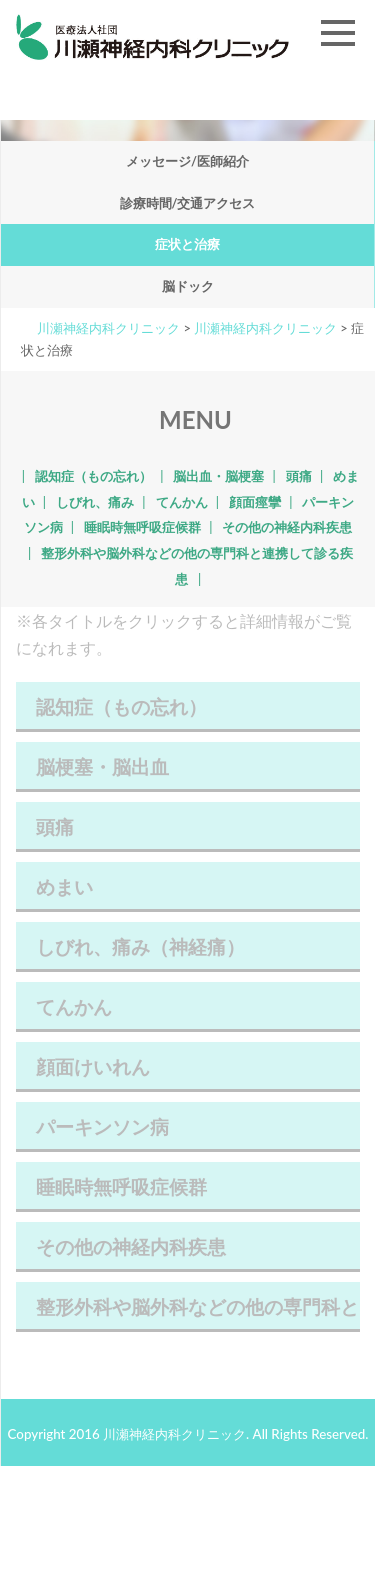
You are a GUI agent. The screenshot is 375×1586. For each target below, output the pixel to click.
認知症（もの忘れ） (93, 476)
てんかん (182, 502)
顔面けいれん (188, 1073)
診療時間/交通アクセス (188, 203)
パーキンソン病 (188, 1133)
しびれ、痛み (95, 502)
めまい (188, 893)
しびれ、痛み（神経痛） (188, 953)
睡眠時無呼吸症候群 (142, 527)
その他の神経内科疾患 (287, 527)
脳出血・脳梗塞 (218, 476)
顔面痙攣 (255, 502)
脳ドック (188, 286)
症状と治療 (187, 244)
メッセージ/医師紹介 (187, 161)
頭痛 (299, 476)
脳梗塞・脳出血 (188, 773)
